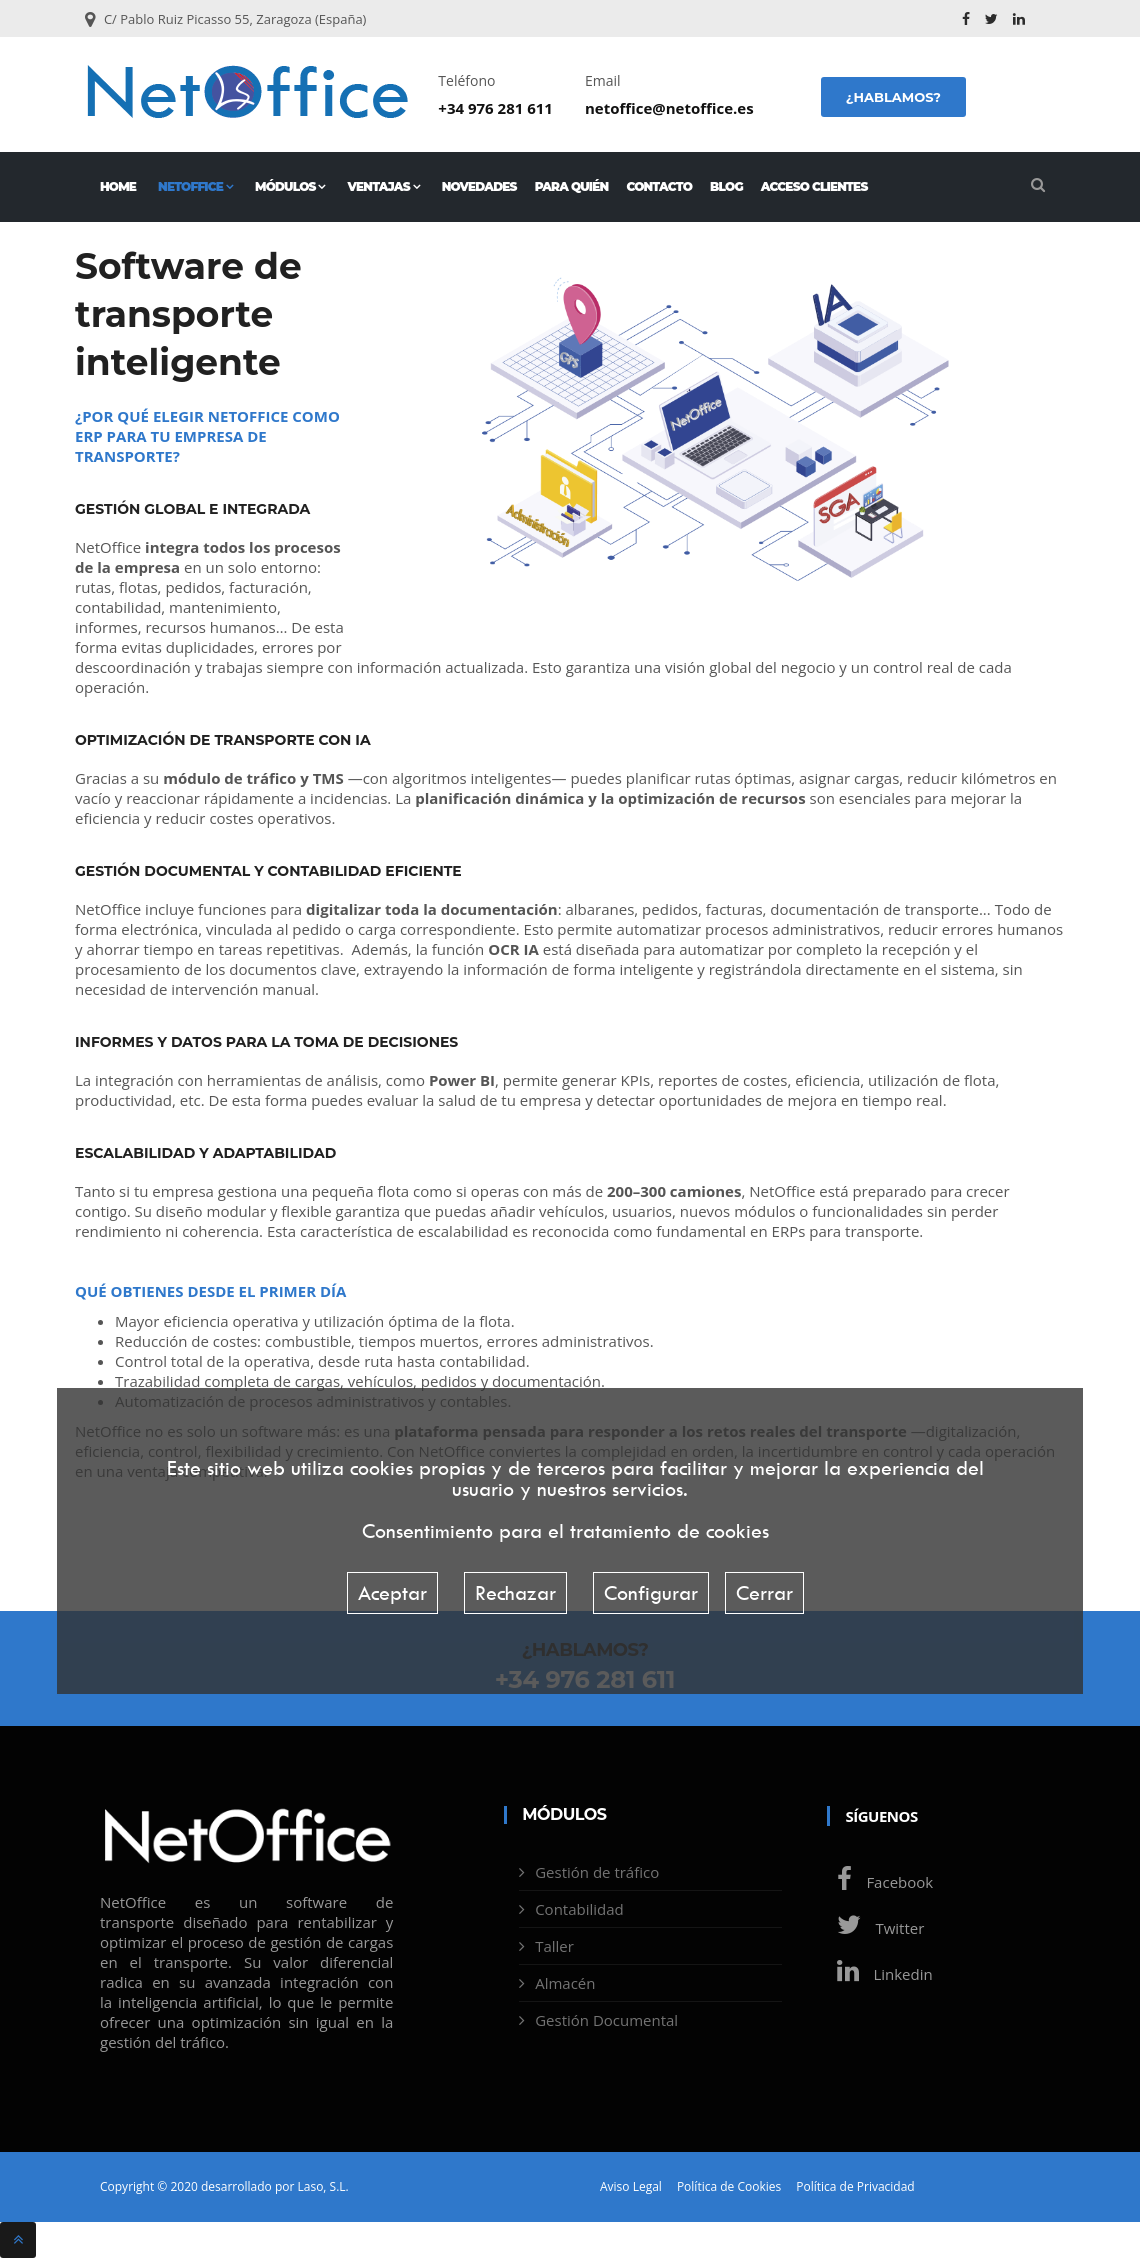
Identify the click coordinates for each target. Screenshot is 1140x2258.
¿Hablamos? (893, 97)
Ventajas (384, 186)
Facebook (880, 1882)
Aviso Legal (631, 2187)
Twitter (875, 1928)
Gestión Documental (606, 2020)
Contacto (659, 186)
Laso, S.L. (322, 2186)
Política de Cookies (729, 2187)
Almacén (565, 1983)
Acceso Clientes (814, 186)
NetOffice (195, 186)
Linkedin (879, 1974)
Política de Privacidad (855, 2187)
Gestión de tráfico (597, 1872)
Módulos (290, 186)
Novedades (479, 186)
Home (118, 186)
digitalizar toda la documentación (432, 909)
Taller (554, 1946)
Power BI (462, 1080)
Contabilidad (579, 1909)
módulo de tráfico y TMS (253, 778)
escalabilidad (465, 1231)
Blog (726, 186)
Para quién (572, 186)
